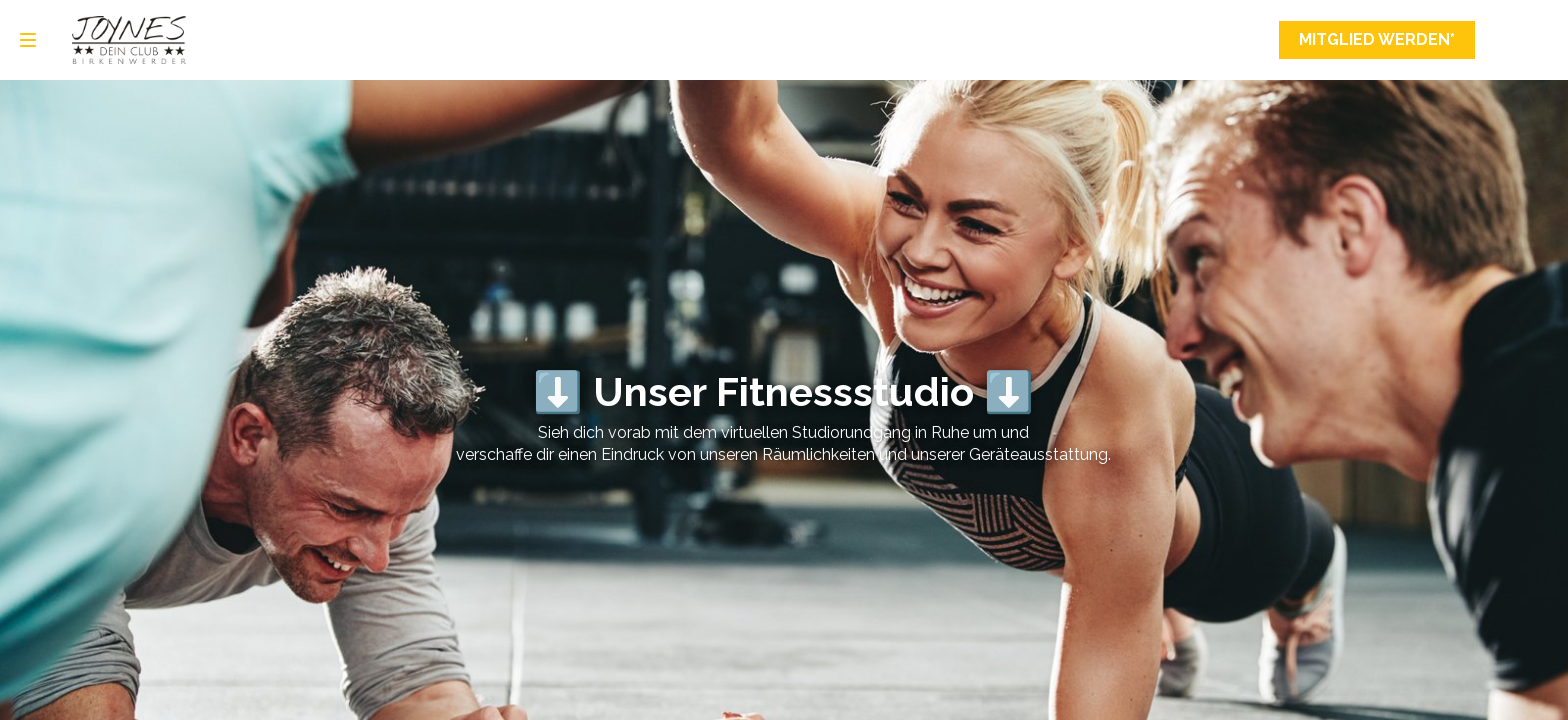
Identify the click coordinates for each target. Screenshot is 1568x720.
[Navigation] (28, 40)
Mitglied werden (1377, 40)
